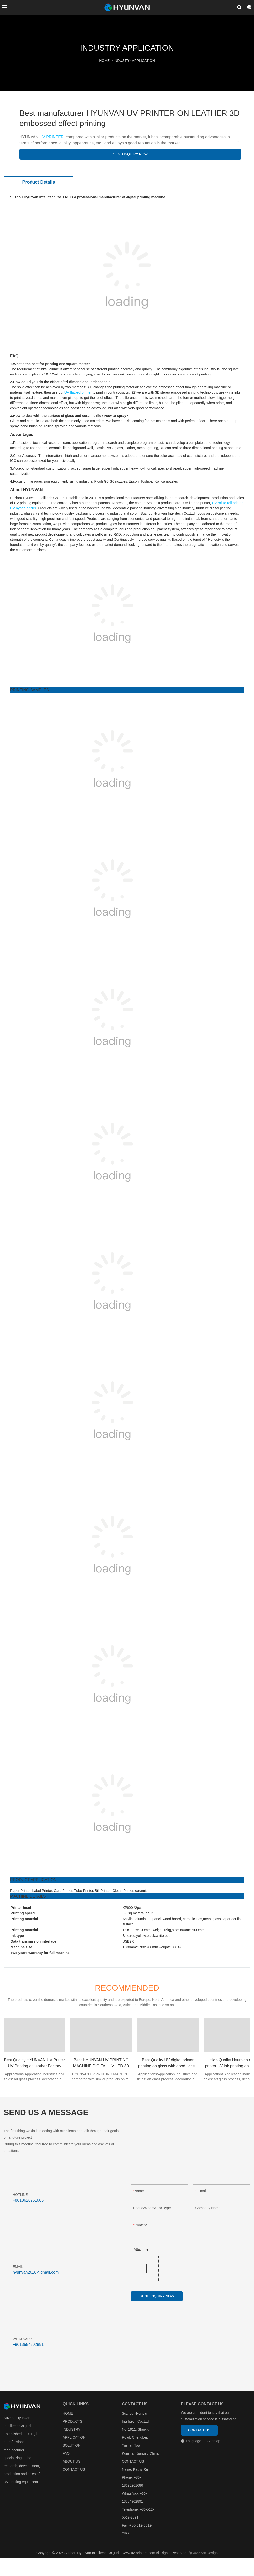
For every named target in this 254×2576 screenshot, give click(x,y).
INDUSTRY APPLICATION (134, 61)
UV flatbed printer (78, 393)
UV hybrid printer (23, 509)
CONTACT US (74, 2470)
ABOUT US (71, 2462)
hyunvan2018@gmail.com (36, 2273)
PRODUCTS (72, 2422)
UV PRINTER (52, 137)
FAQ (66, 2454)
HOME (104, 61)
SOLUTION (72, 2446)
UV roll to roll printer (227, 503)
